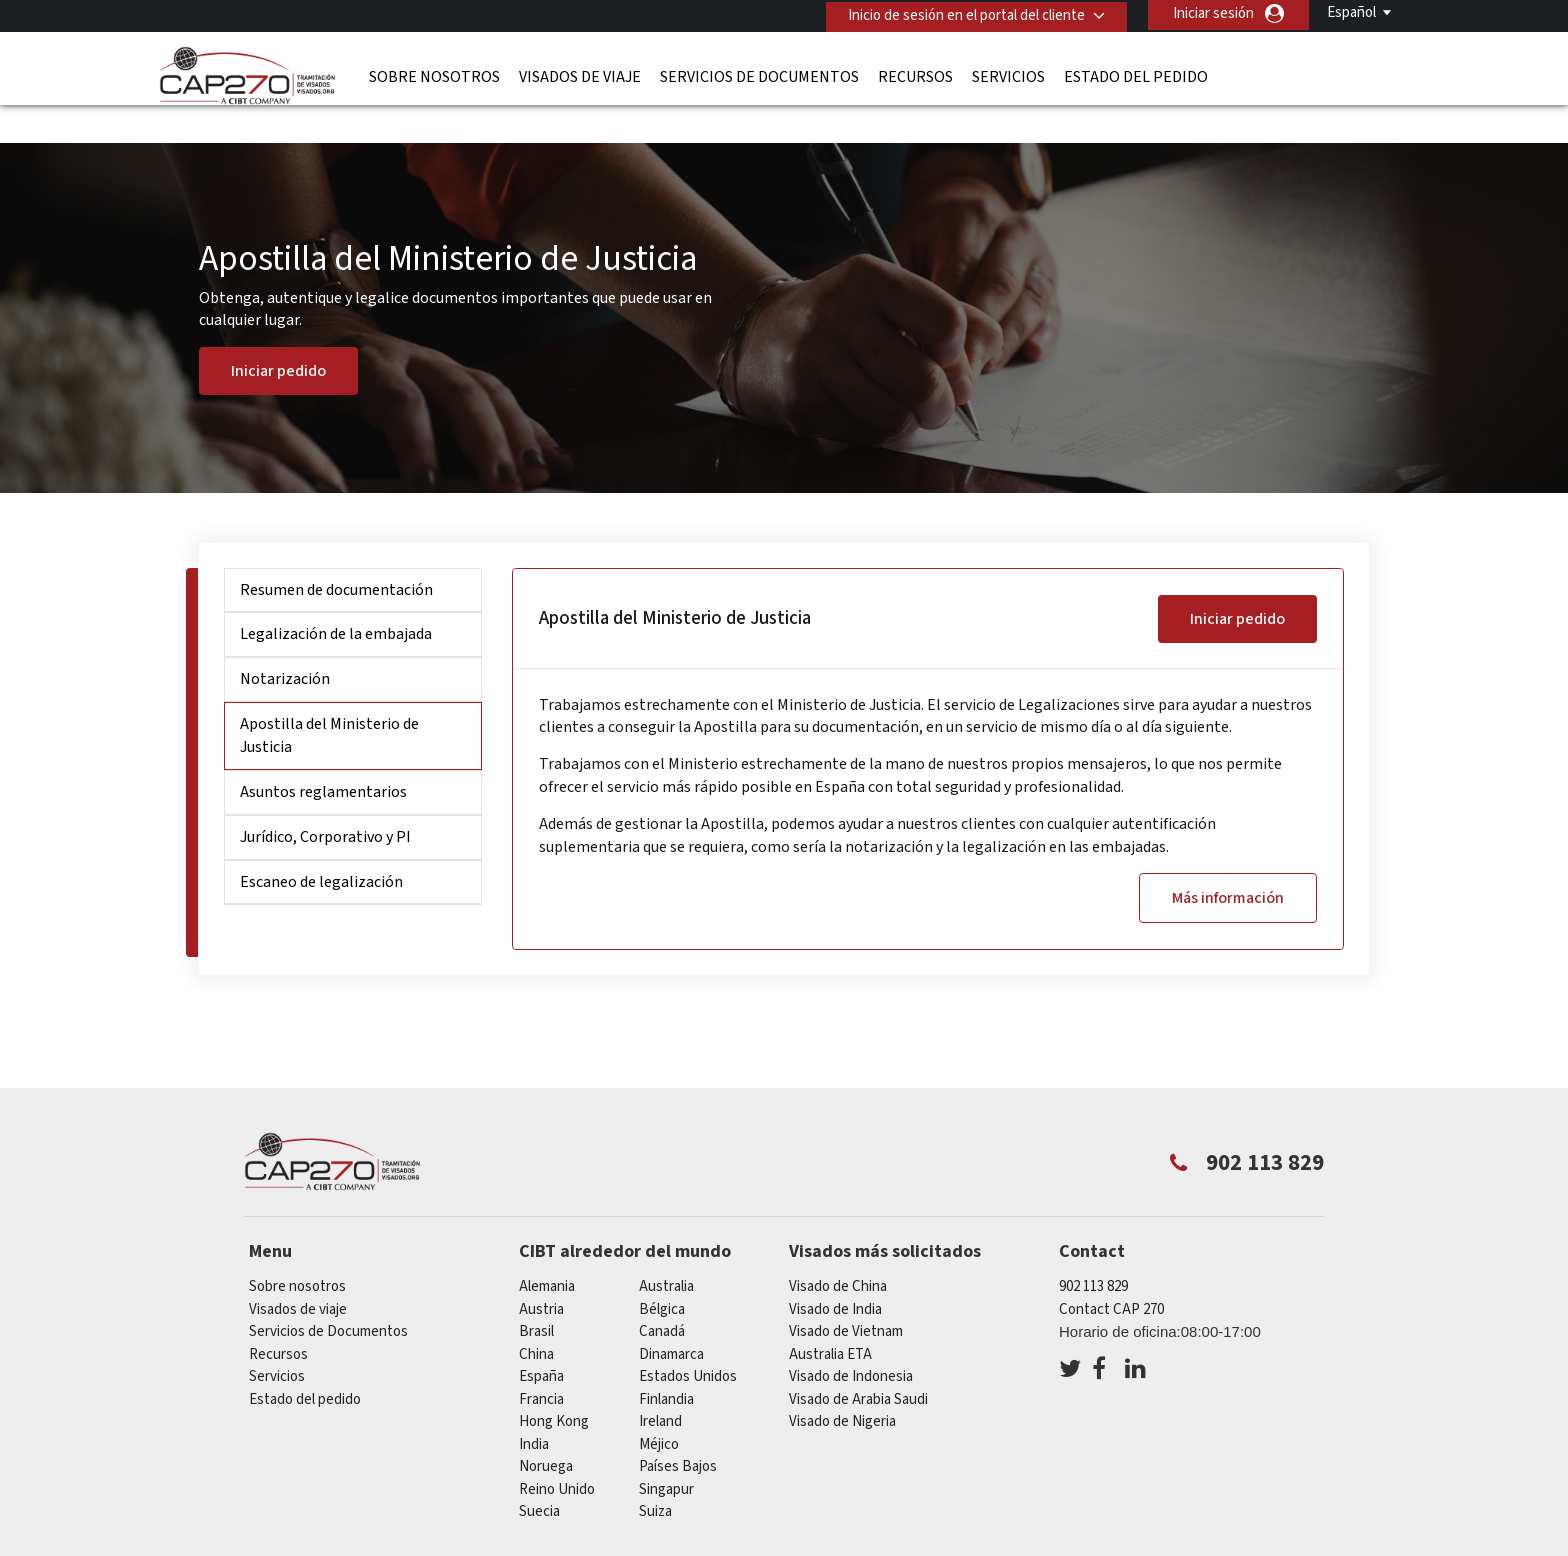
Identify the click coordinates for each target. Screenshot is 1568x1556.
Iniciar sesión (1213, 13)
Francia (541, 1363)
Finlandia (666, 1363)
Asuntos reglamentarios (323, 756)
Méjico (659, 1408)
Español (1351, 12)
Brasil (536, 1295)
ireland (660, 1385)
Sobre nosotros (434, 75)
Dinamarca (671, 1318)
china (536, 1318)
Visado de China (838, 1250)
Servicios (1008, 75)
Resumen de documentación (336, 554)
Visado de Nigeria (842, 1385)
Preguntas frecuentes (612, 1543)
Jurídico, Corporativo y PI (325, 801)
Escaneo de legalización (321, 845)
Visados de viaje (580, 75)
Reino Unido (557, 1453)
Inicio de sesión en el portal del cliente (963, 13)
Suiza (655, 1475)
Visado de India (835, 1273)
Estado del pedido (1136, 75)
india (534, 1408)
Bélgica (662, 1273)
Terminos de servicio (946, 1543)
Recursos (915, 75)
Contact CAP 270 (1111, 1273)
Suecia (539, 1475)
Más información (1228, 862)
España (541, 1340)
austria (541, 1273)
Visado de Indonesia (851, 1340)
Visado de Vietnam (846, 1295)
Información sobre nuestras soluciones (388, 1543)
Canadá (662, 1295)
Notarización (285, 643)
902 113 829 (1093, 1250)
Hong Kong (554, 1385)
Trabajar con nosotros (1202, 1543)
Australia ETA (830, 1318)
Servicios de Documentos (759, 75)
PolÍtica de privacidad (782, 1543)
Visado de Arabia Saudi (858, 1363)
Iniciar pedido (278, 335)
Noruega (546, 1430)
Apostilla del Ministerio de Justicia (329, 699)
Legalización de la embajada (336, 598)
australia (666, 1250)
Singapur (666, 1453)
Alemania (547, 1250)
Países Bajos (678, 1430)
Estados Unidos (688, 1340)
